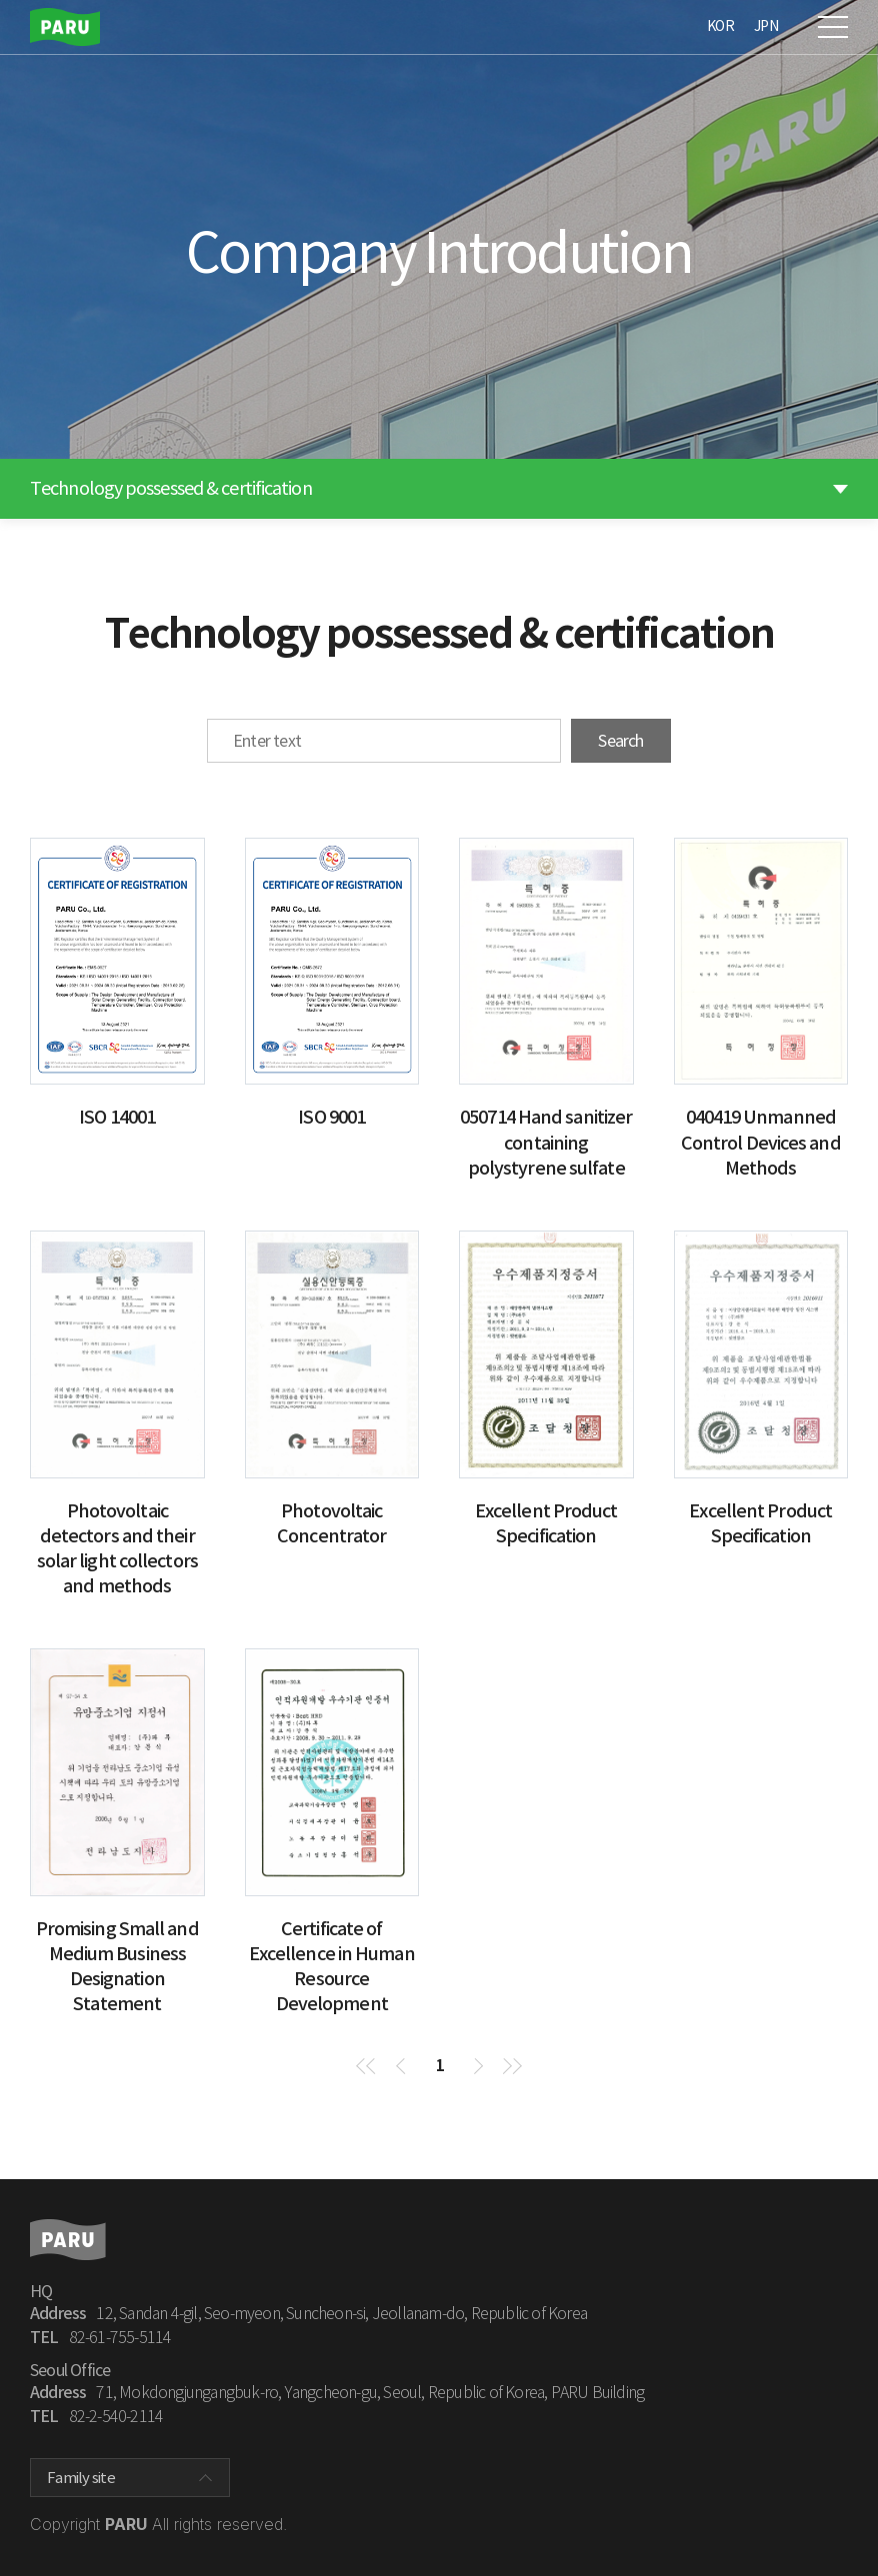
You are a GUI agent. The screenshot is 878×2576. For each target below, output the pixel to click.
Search (620, 741)
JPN (766, 26)
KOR (720, 26)
